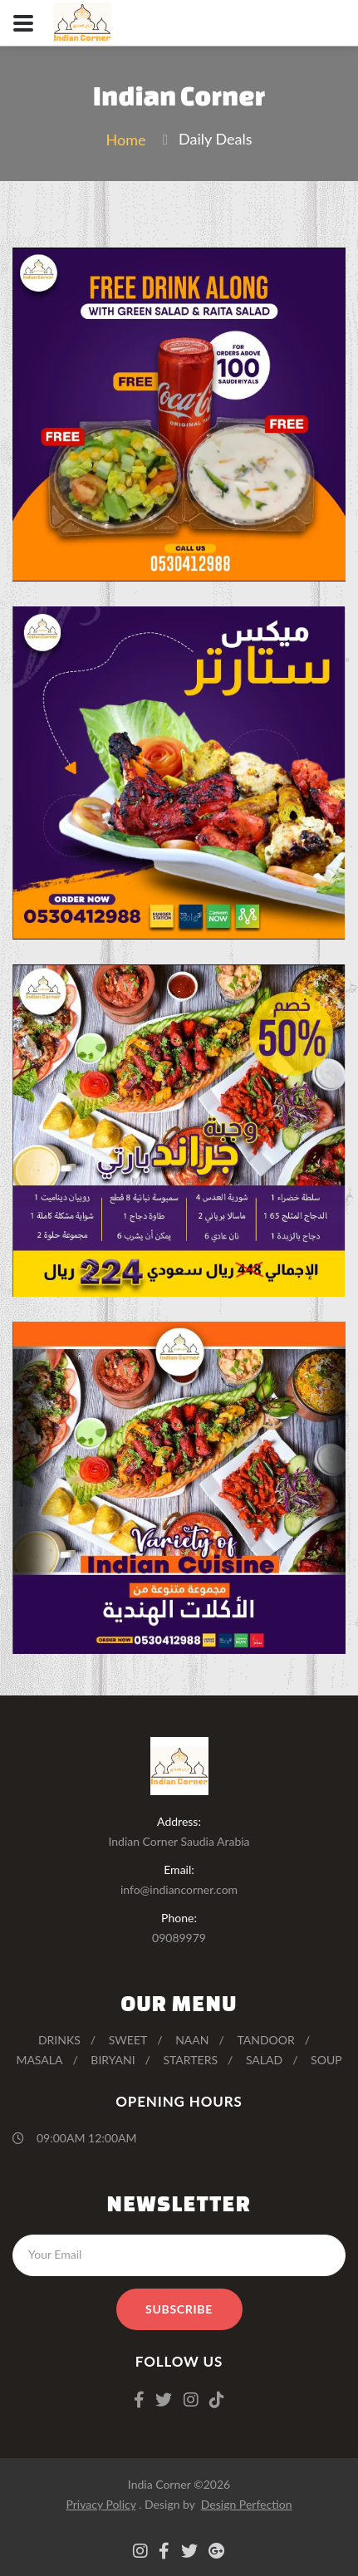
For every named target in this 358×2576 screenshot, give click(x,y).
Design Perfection (246, 2504)
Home (125, 139)
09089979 (179, 1938)
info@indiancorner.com (179, 1889)
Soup (326, 2060)
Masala (39, 2060)
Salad (264, 2060)
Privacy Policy (100, 2504)
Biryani (113, 2060)
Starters (190, 2060)
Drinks (59, 2040)
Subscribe (179, 2309)
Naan (191, 2040)
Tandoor (265, 2040)
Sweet (128, 2040)
